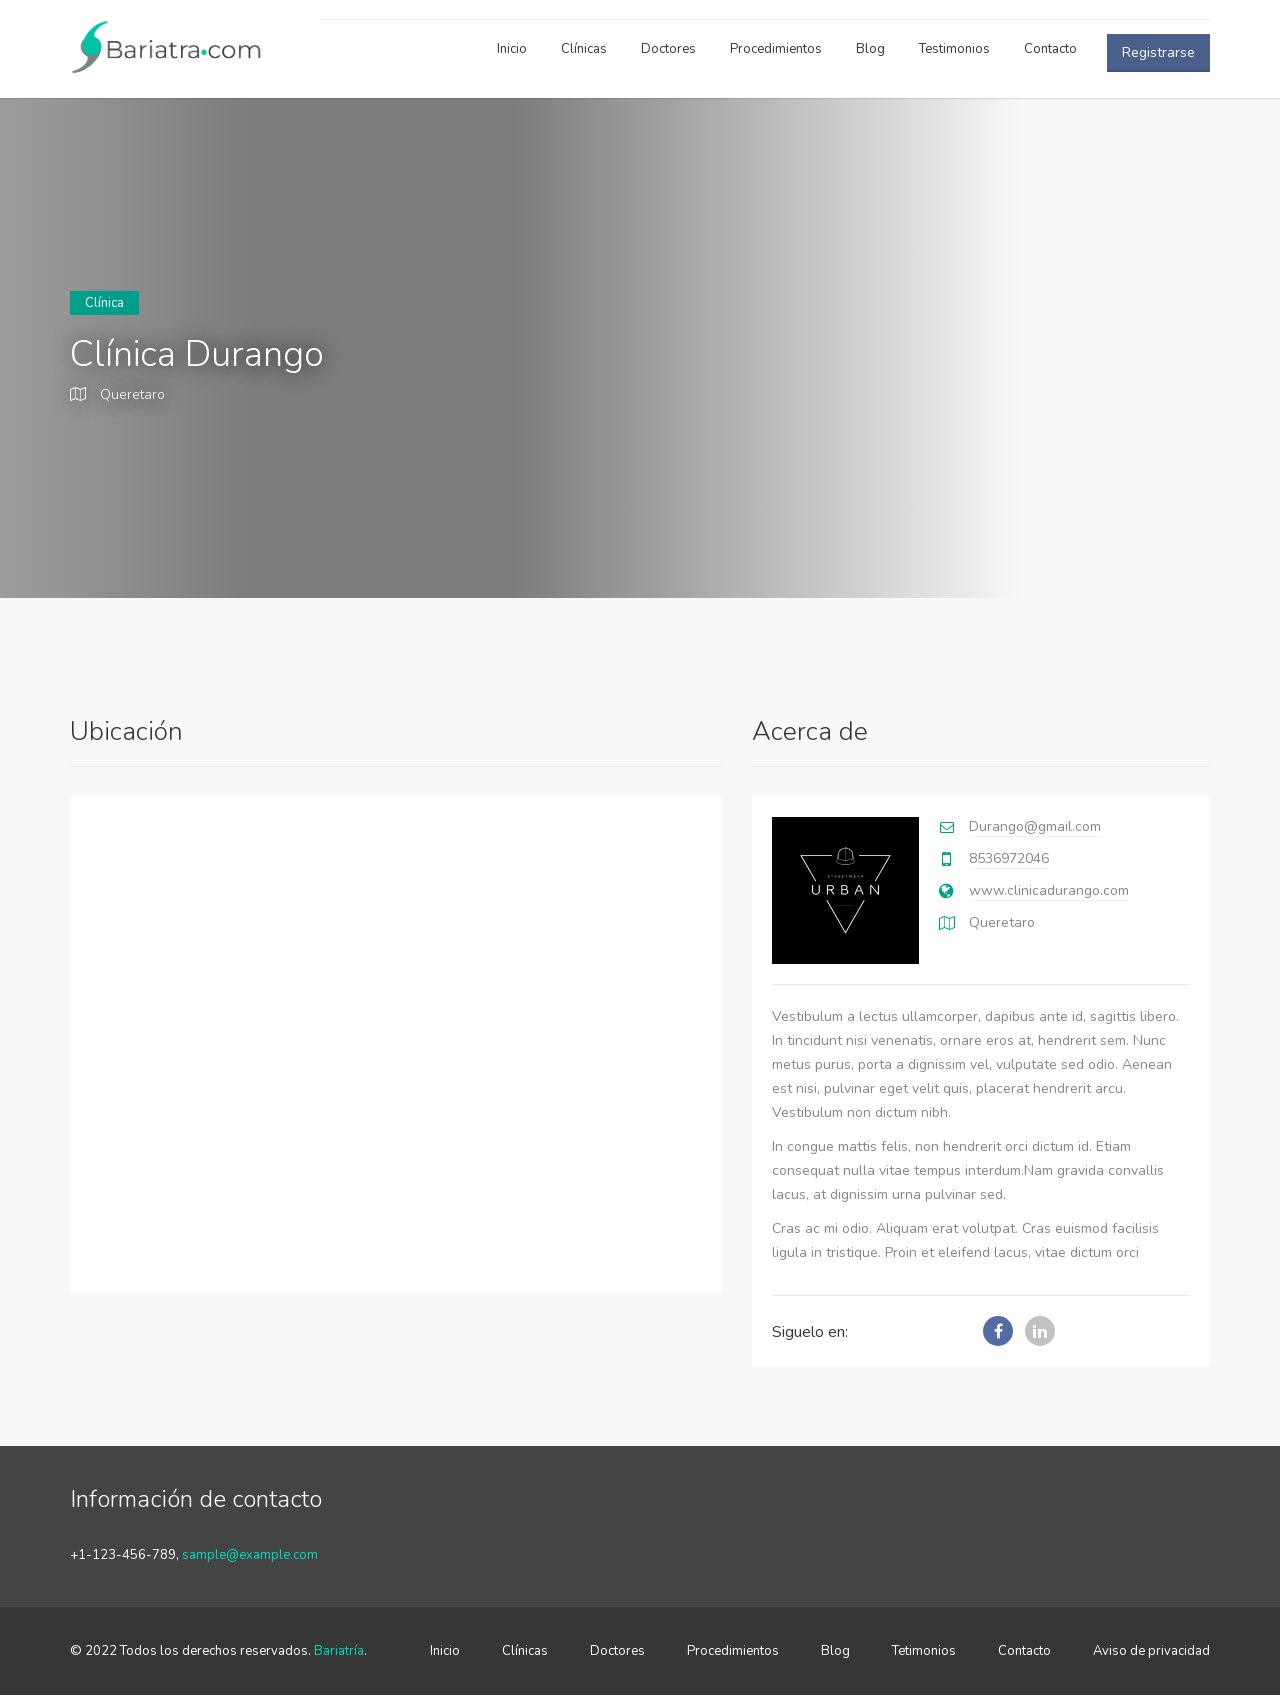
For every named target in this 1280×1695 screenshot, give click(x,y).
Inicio (512, 49)
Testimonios (954, 49)
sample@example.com (250, 1555)
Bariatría (339, 1651)
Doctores (668, 49)
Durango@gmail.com (1035, 826)
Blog (870, 49)
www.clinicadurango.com (1049, 890)
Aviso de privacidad (1151, 1651)
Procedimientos (776, 49)
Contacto (1050, 49)
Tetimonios (924, 1651)
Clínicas (584, 49)
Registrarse (1158, 52)
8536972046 (1009, 858)
